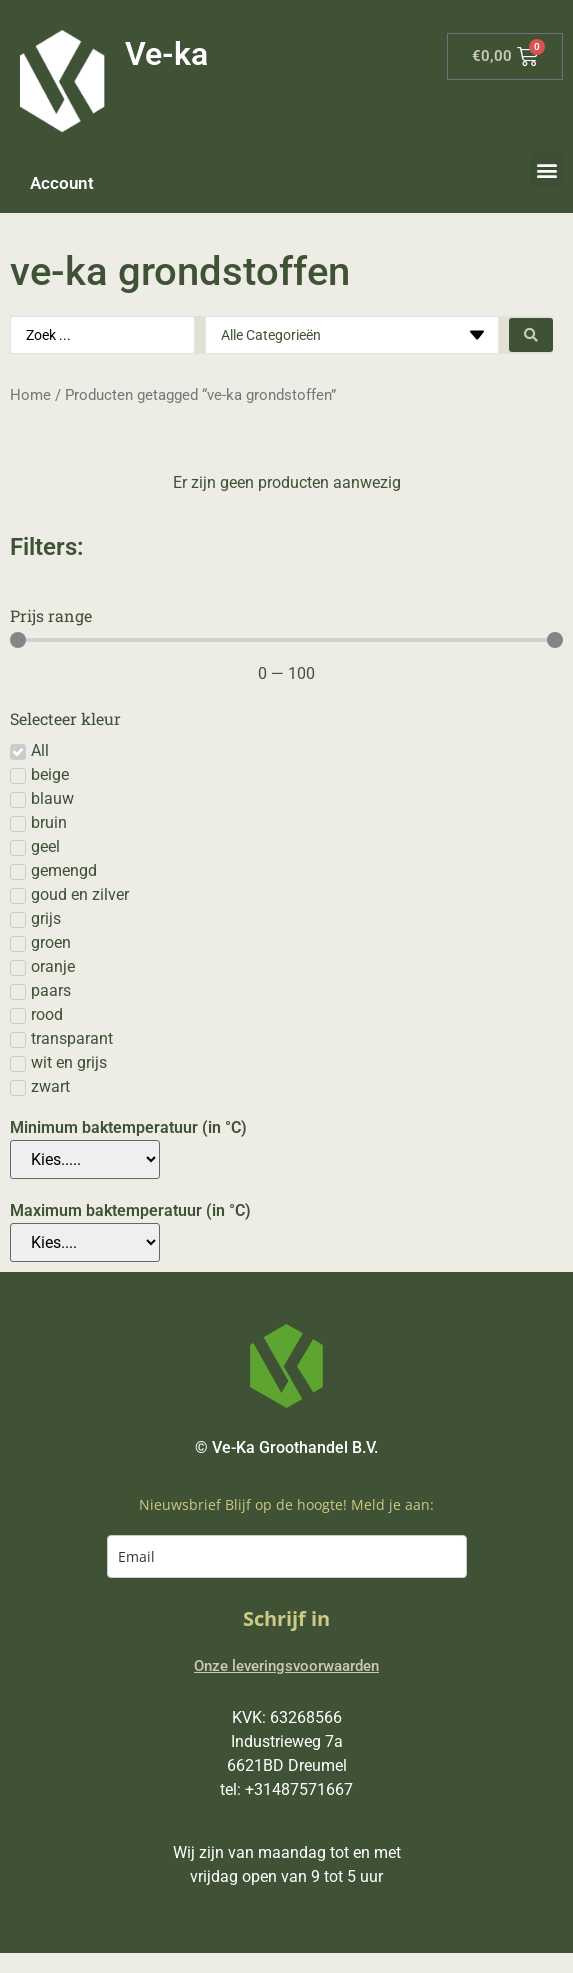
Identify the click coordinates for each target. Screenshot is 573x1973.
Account (62, 183)
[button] (546, 169)
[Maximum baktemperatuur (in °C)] (85, 1242)
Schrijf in (286, 1618)
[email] (287, 1556)
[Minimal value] (286, 640)
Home (30, 395)
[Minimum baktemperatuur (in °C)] (85, 1159)
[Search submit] (531, 335)
